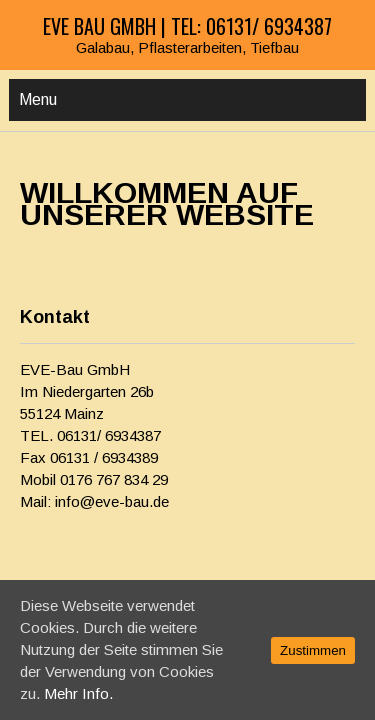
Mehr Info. (78, 693)
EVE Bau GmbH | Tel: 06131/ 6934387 (187, 26)
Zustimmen (313, 650)
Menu (38, 99)
